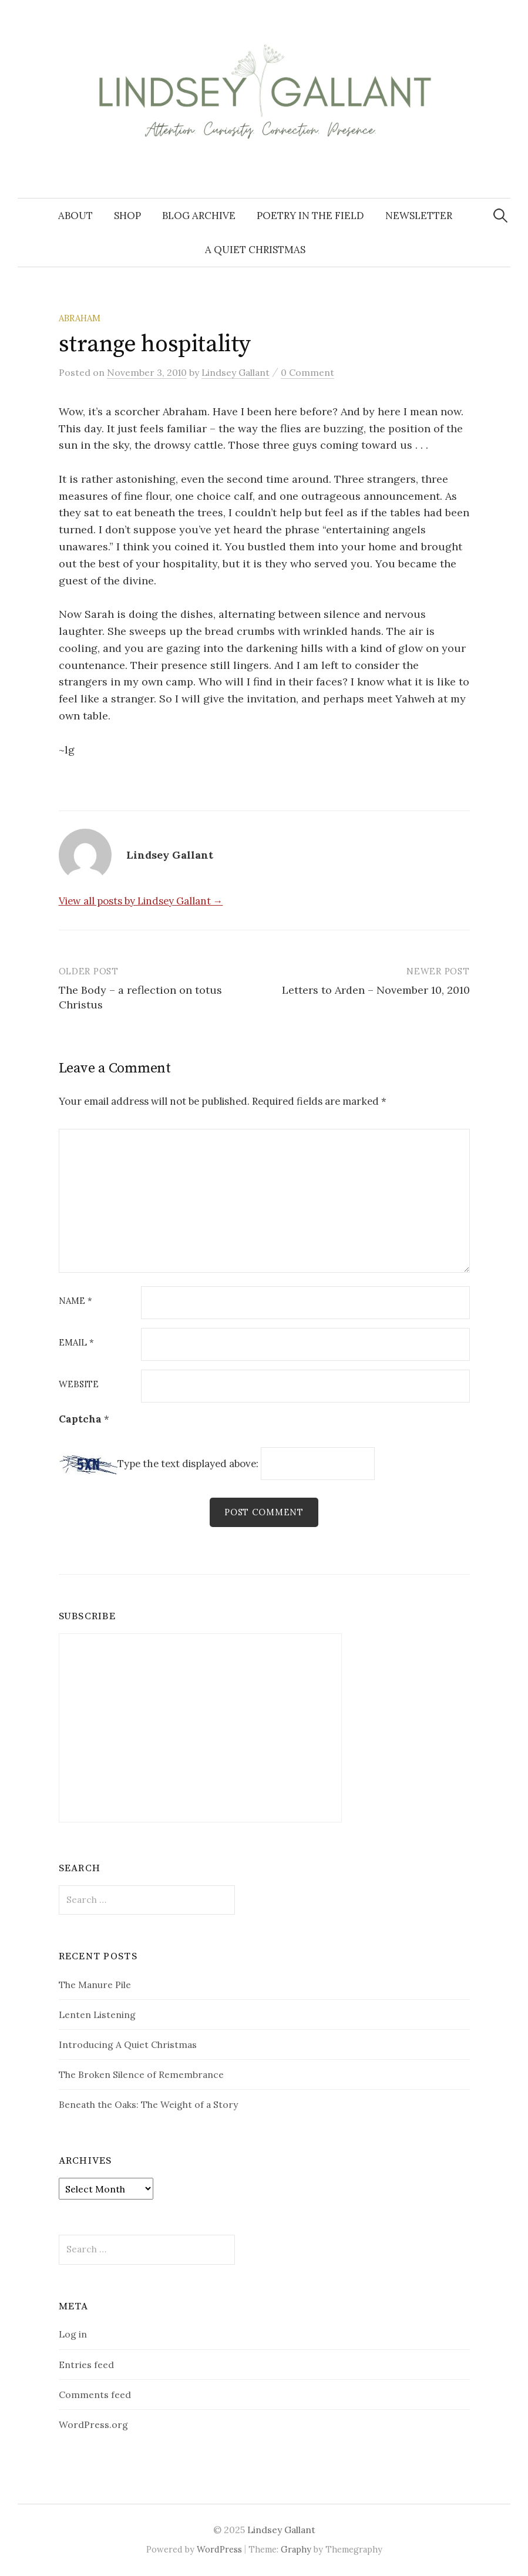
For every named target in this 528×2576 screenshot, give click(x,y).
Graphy (296, 2549)
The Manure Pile (95, 1984)
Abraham (79, 318)
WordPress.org (93, 2424)
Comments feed (95, 2394)
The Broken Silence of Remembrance (141, 2074)
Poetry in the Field (310, 215)
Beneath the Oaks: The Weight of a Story (148, 2105)
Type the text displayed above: (187, 1463)
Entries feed (86, 2364)
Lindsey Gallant (281, 2529)
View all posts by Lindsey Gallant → (141, 900)
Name (75, 1301)
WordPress (219, 2549)
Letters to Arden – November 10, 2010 (376, 990)
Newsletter (418, 215)
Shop (127, 215)
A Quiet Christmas (255, 249)
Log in (73, 2334)
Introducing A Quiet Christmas (128, 2044)
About (75, 215)
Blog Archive (199, 215)
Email (76, 1343)
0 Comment (307, 372)
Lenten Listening (97, 2014)
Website (79, 1384)
